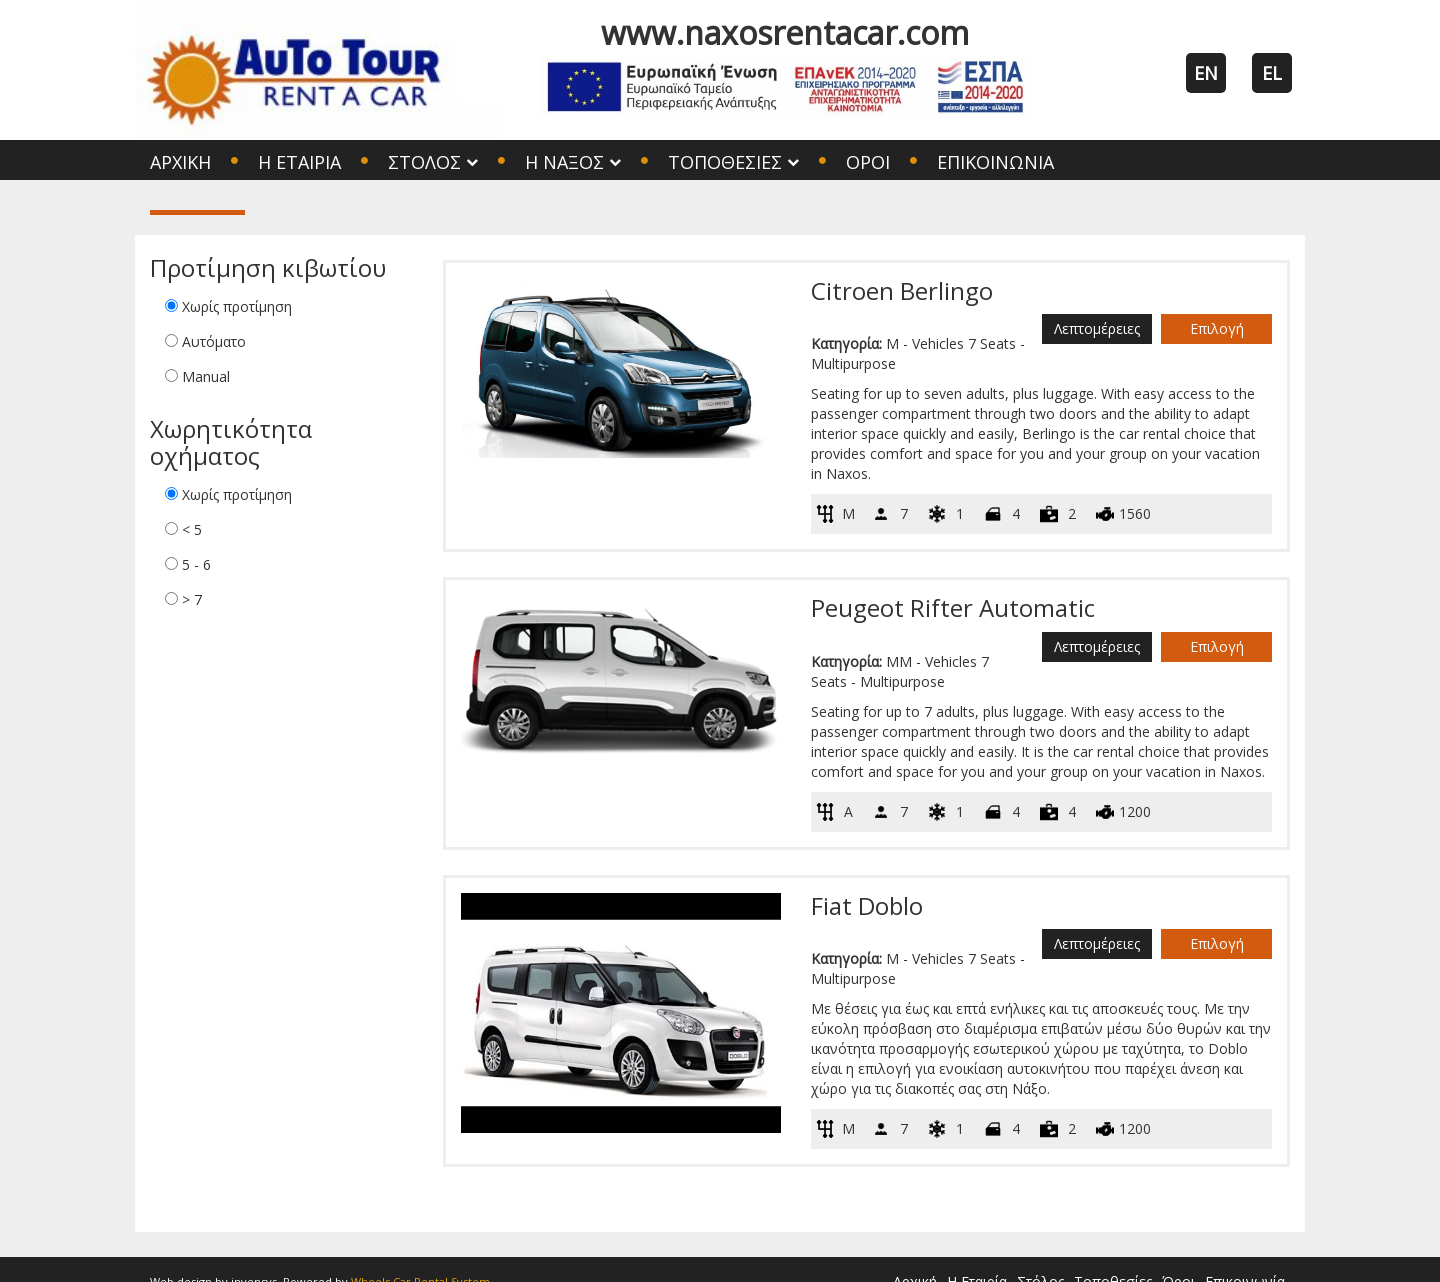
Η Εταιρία (299, 162)
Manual (206, 376)
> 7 (192, 599)
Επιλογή (1217, 328)
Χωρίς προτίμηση (237, 306)
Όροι (868, 162)
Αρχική (180, 162)
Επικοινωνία (995, 162)
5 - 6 (196, 564)
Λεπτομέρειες (1097, 328)
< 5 (192, 529)
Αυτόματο (214, 341)
